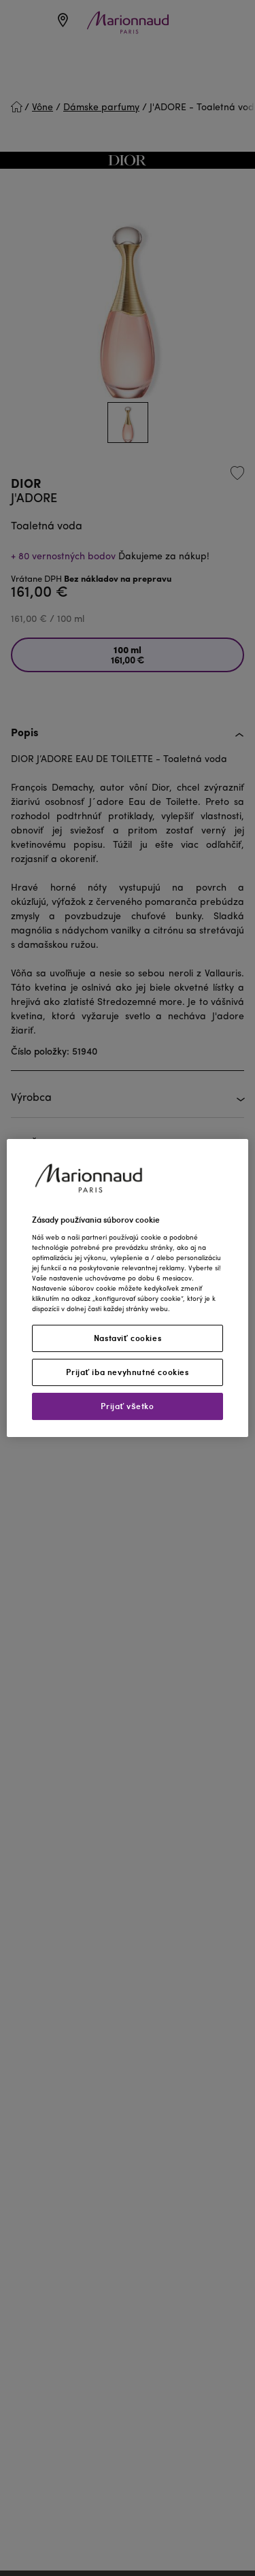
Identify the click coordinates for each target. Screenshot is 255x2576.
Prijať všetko (127, 1406)
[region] (127, 1288)
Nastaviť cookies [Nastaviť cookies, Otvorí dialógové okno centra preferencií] (127, 1338)
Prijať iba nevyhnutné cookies (127, 1372)
